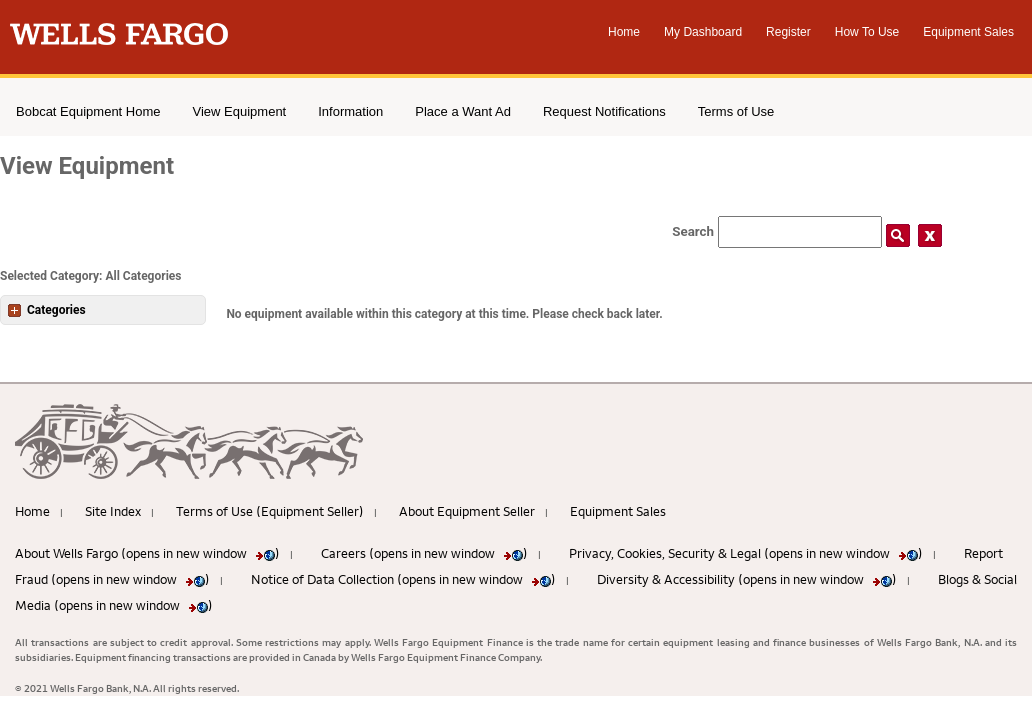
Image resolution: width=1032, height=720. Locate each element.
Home (624, 32)
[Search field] (800, 232)
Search (693, 231)
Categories (47, 310)
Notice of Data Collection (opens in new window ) (403, 579)
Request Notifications (604, 111)
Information (350, 111)
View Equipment (240, 111)
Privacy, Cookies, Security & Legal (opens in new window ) (746, 553)
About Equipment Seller (467, 511)
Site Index (113, 511)
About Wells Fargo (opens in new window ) (147, 553)
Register (788, 32)
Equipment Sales (968, 32)
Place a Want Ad (463, 111)
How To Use (867, 32)
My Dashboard (703, 32)
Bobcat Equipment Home (88, 111)
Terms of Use (736, 111)
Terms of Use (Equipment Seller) (270, 511)
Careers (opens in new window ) (424, 553)
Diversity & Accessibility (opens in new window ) (747, 579)
